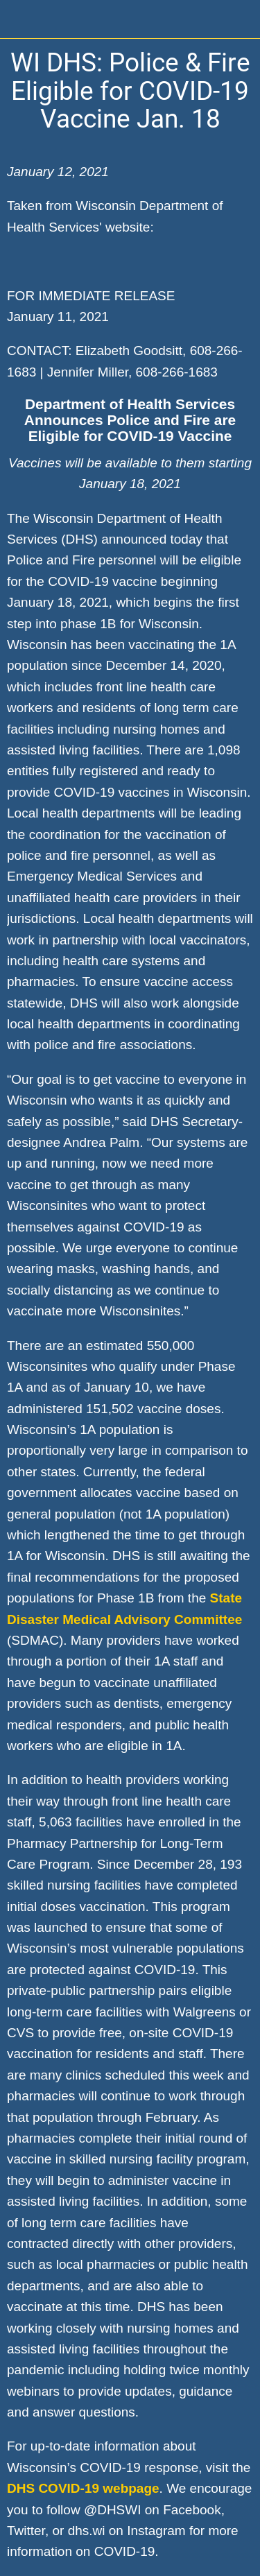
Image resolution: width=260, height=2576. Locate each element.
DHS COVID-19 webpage (83, 2488)
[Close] (19, 19)
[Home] (240, 19)
